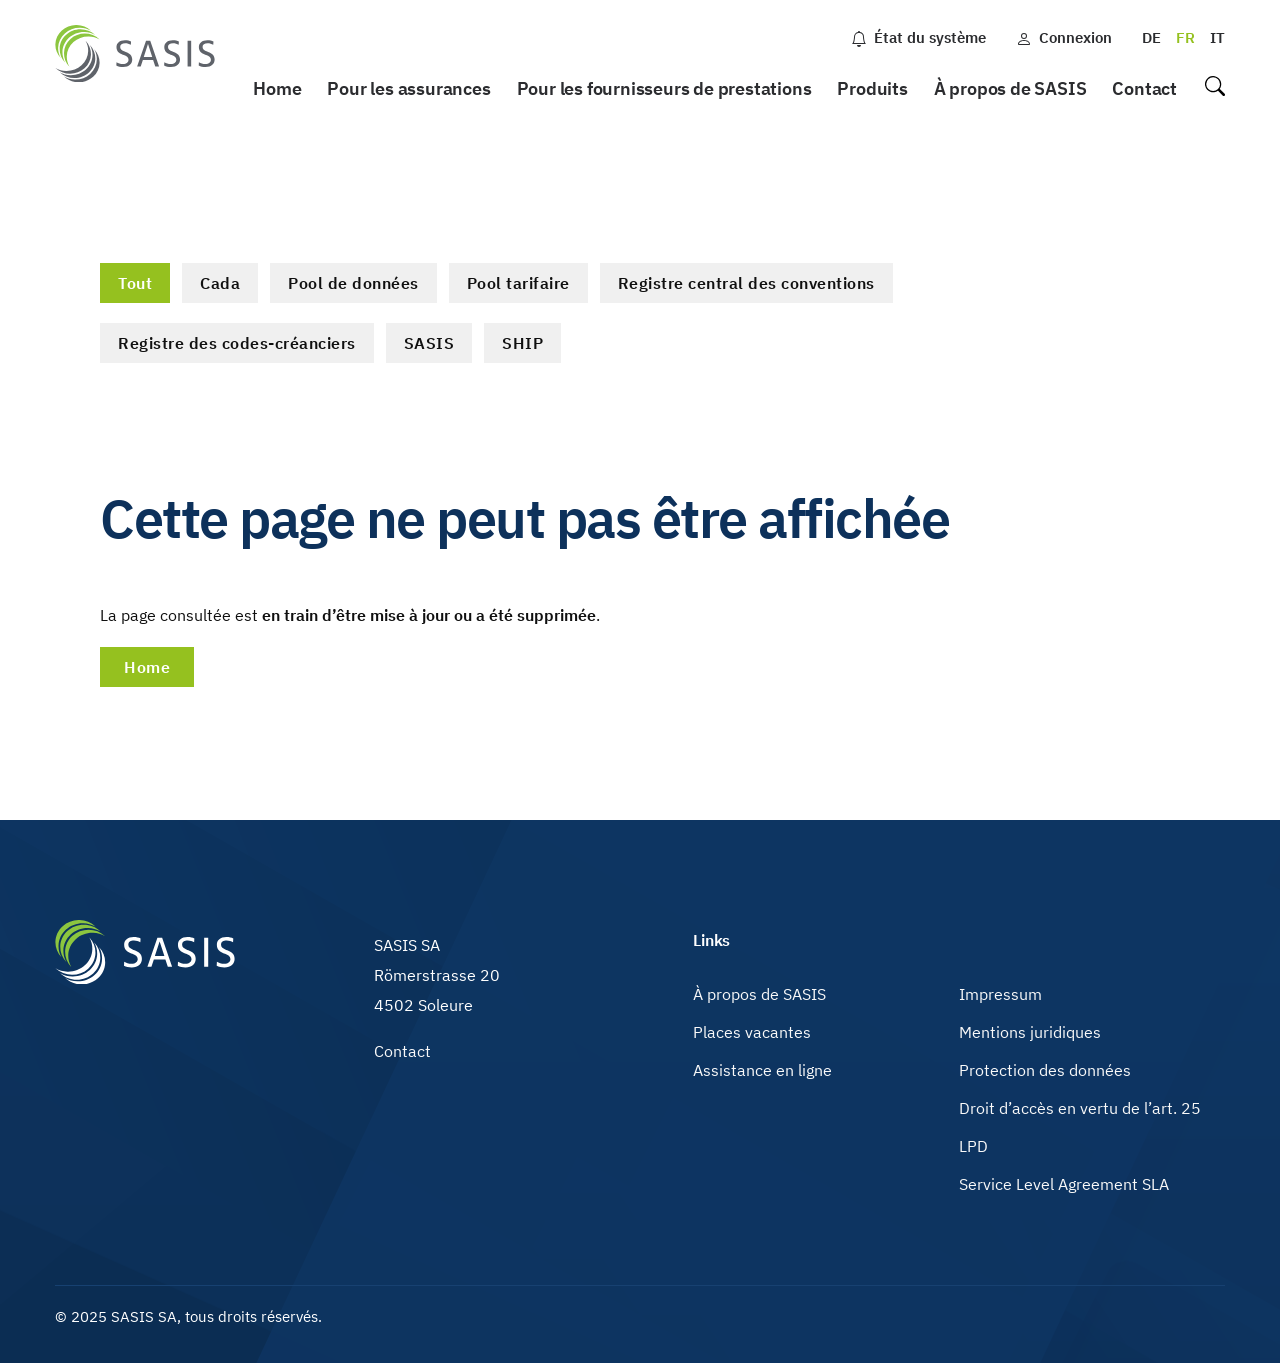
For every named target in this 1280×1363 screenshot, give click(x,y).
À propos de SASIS (1010, 88)
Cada (220, 283)
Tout (135, 283)
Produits (872, 88)
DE (1151, 37)
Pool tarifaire (518, 283)
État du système (918, 37)
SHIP (522, 343)
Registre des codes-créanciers (237, 343)
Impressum (1000, 994)
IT (1217, 37)
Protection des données (1045, 1070)
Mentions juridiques (1030, 1032)
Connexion (1064, 37)
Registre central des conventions (746, 283)
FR (1185, 37)
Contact (1144, 88)
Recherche (1214, 89)
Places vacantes (752, 1032)
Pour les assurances (408, 88)
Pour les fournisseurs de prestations (664, 88)
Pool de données (353, 283)
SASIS (429, 343)
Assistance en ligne (762, 1070)
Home (277, 88)
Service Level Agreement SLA (1064, 1184)
